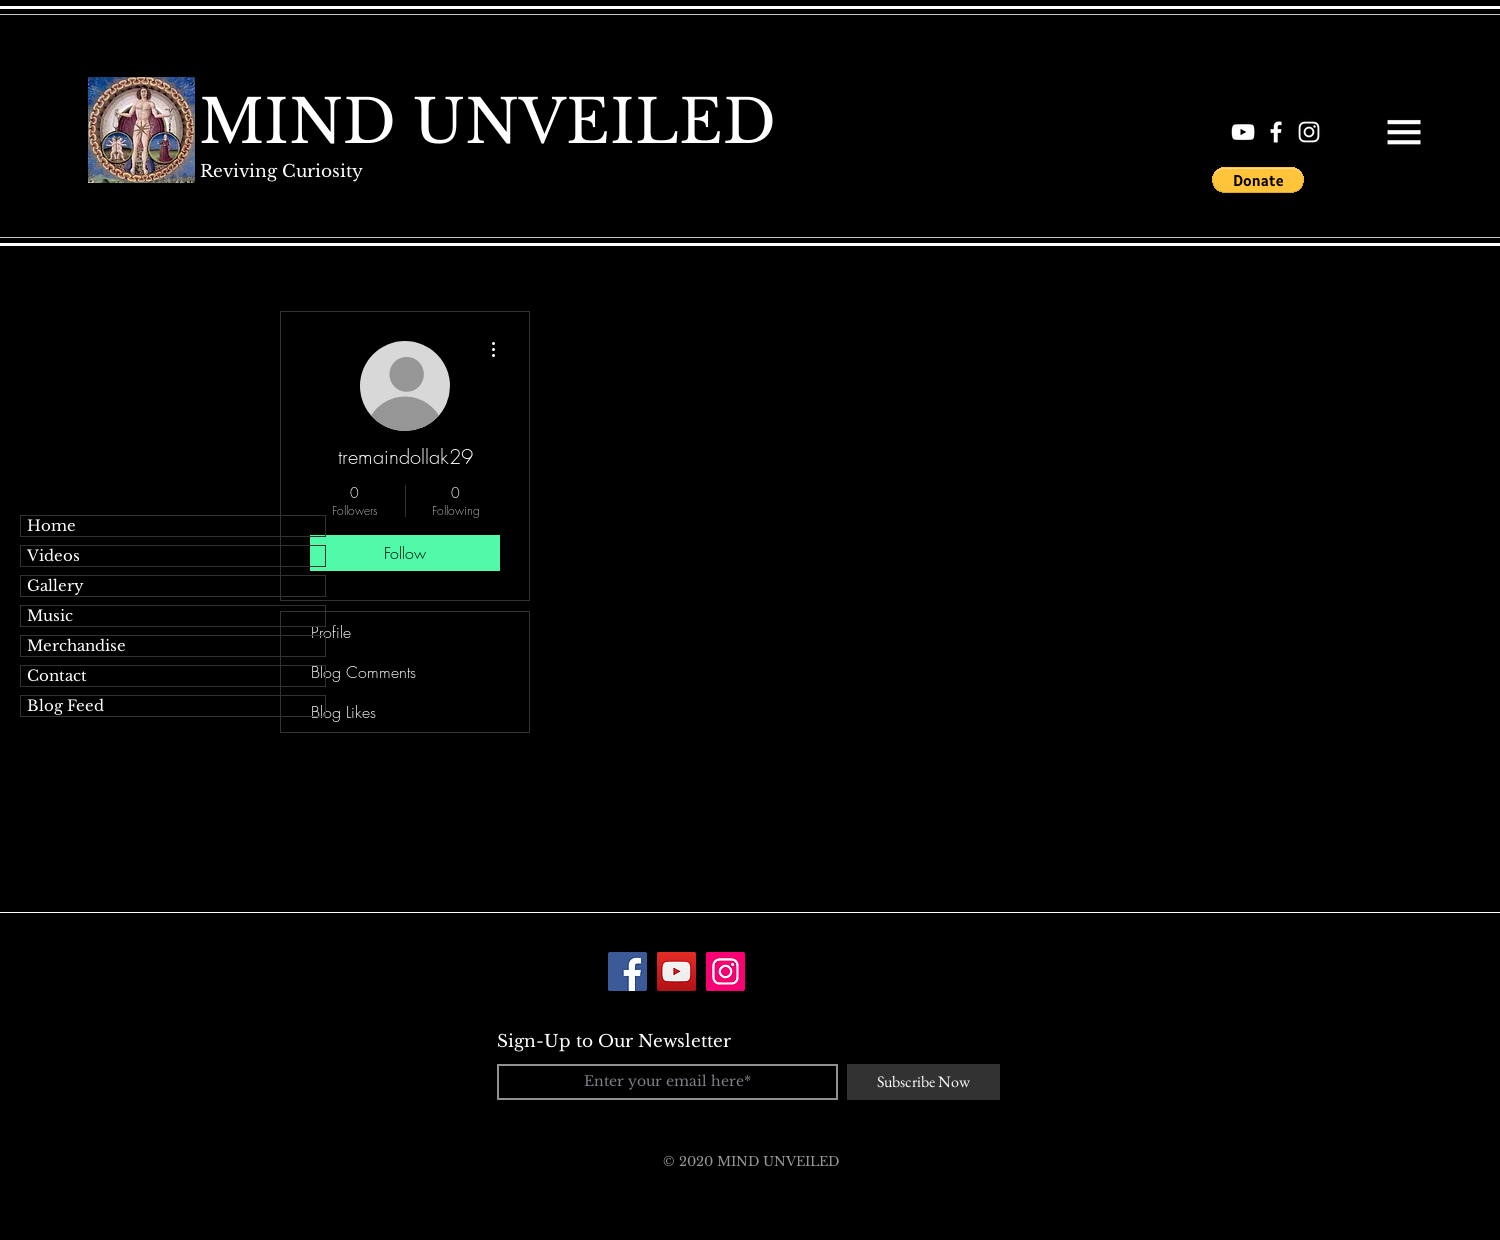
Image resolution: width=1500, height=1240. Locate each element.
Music (50, 615)
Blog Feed (65, 705)
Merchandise (76, 645)
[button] (1404, 132)
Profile (331, 632)
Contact (57, 675)
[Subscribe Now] (923, 1082)
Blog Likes (343, 712)
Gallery (55, 585)
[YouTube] (676, 971)
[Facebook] (627, 971)
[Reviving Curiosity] (281, 171)
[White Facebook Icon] (1276, 132)
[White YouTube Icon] (1243, 132)
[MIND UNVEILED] (487, 122)
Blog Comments (363, 672)
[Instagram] (725, 971)
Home (51, 525)
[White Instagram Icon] (1309, 132)
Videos (53, 555)
